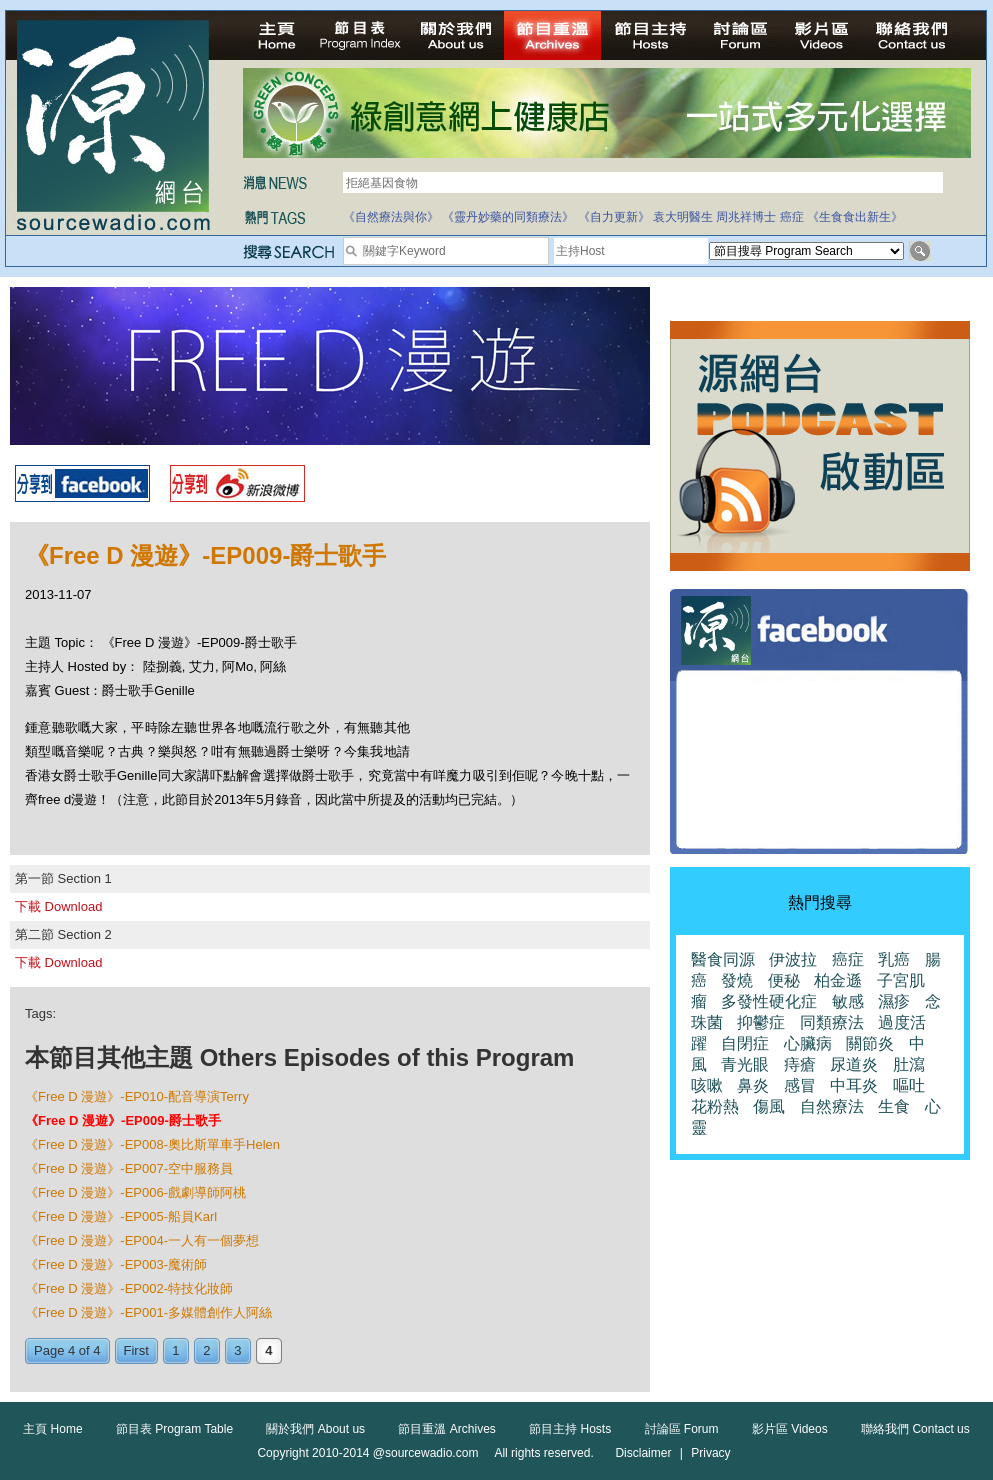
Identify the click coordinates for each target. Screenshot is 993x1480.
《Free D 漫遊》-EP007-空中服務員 (129, 1168)
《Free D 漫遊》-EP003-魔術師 (116, 1264)
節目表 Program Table (174, 1429)
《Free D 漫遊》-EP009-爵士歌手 (123, 1120)
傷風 (769, 1106)
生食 (894, 1106)
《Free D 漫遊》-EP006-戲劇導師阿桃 (135, 1192)
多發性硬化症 (769, 1001)
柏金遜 (838, 980)
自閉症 (745, 1043)
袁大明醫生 (683, 217)
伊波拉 (793, 959)
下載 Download (58, 906)
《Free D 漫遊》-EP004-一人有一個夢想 (142, 1240)
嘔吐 (909, 1085)
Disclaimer (643, 1453)
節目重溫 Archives (446, 1429)
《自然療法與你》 (391, 217)
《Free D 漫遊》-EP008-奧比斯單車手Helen (152, 1144)
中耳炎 (854, 1085)
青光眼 (745, 1064)
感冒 (800, 1085)
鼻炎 (753, 1085)
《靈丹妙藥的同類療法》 (508, 217)
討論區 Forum (682, 1429)
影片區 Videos (790, 1429)
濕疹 (894, 1001)
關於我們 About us (315, 1429)
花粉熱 (715, 1106)
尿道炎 (854, 1064)
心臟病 (808, 1043)
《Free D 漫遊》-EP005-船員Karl (121, 1216)
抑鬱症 (761, 1022)
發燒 (737, 980)
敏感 (848, 1001)
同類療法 (832, 1022)
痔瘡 (800, 1064)
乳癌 (894, 959)
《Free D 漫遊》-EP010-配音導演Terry (137, 1096)
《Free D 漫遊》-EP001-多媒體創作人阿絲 (148, 1312)
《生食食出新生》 (855, 217)
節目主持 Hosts (570, 1429)
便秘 (784, 980)
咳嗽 (707, 1085)
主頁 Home (52, 1429)
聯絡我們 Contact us (915, 1429)
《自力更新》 (614, 217)
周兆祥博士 (746, 217)
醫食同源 (723, 959)
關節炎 (870, 1043)
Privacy (710, 1453)
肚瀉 (909, 1064)
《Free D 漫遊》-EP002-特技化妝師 (129, 1288)
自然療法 (832, 1106)
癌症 (792, 217)
